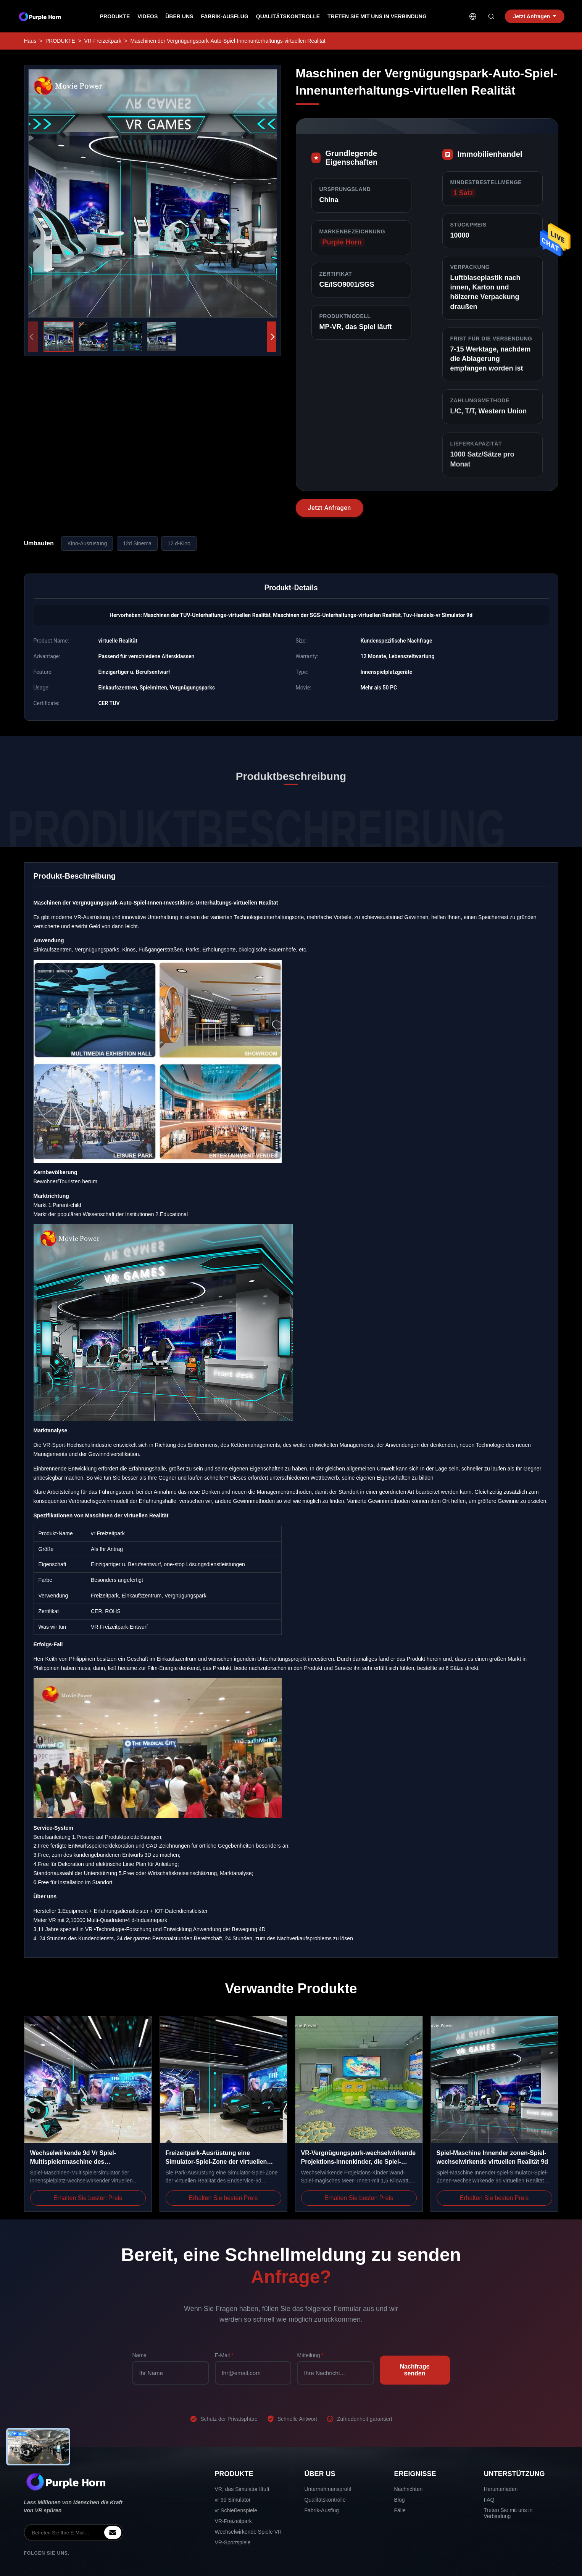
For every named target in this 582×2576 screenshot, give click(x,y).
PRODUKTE (60, 41)
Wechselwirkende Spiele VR (248, 2532)
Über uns (179, 16)
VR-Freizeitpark (102, 41)
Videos (147, 16)
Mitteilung (310, 2355)
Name (139, 2355)
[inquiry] (112, 2532)
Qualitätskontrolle (288, 16)
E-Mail (224, 2355)
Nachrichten (408, 2489)
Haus (30, 41)
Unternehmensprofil (328, 2489)
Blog (399, 2500)
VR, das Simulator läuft (242, 2489)
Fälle (400, 2510)
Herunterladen (501, 2489)
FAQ (489, 2500)
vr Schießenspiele (236, 2510)
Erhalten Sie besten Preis (88, 2198)
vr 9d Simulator (233, 2500)
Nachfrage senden (414, 2370)
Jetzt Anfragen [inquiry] (534, 16)
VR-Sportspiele (233, 2542)
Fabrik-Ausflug (224, 16)
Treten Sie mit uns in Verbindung (377, 16)
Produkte (115, 16)
